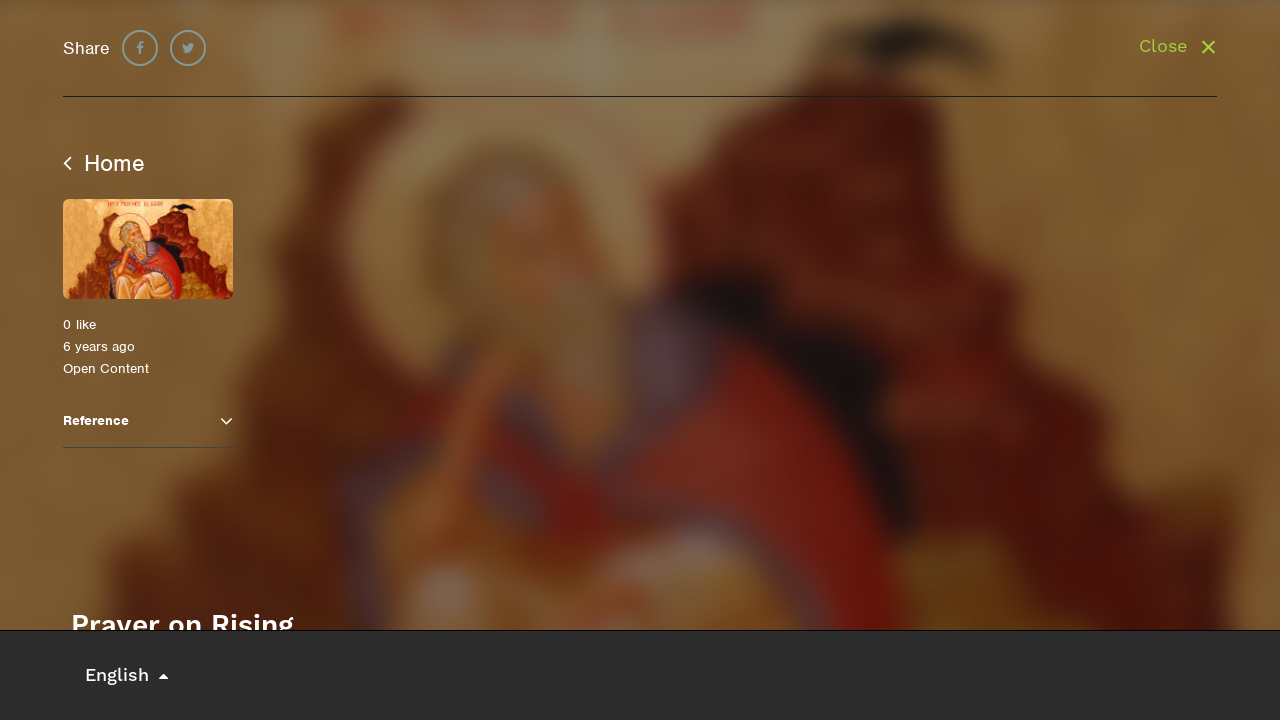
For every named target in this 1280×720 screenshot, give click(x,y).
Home (104, 163)
